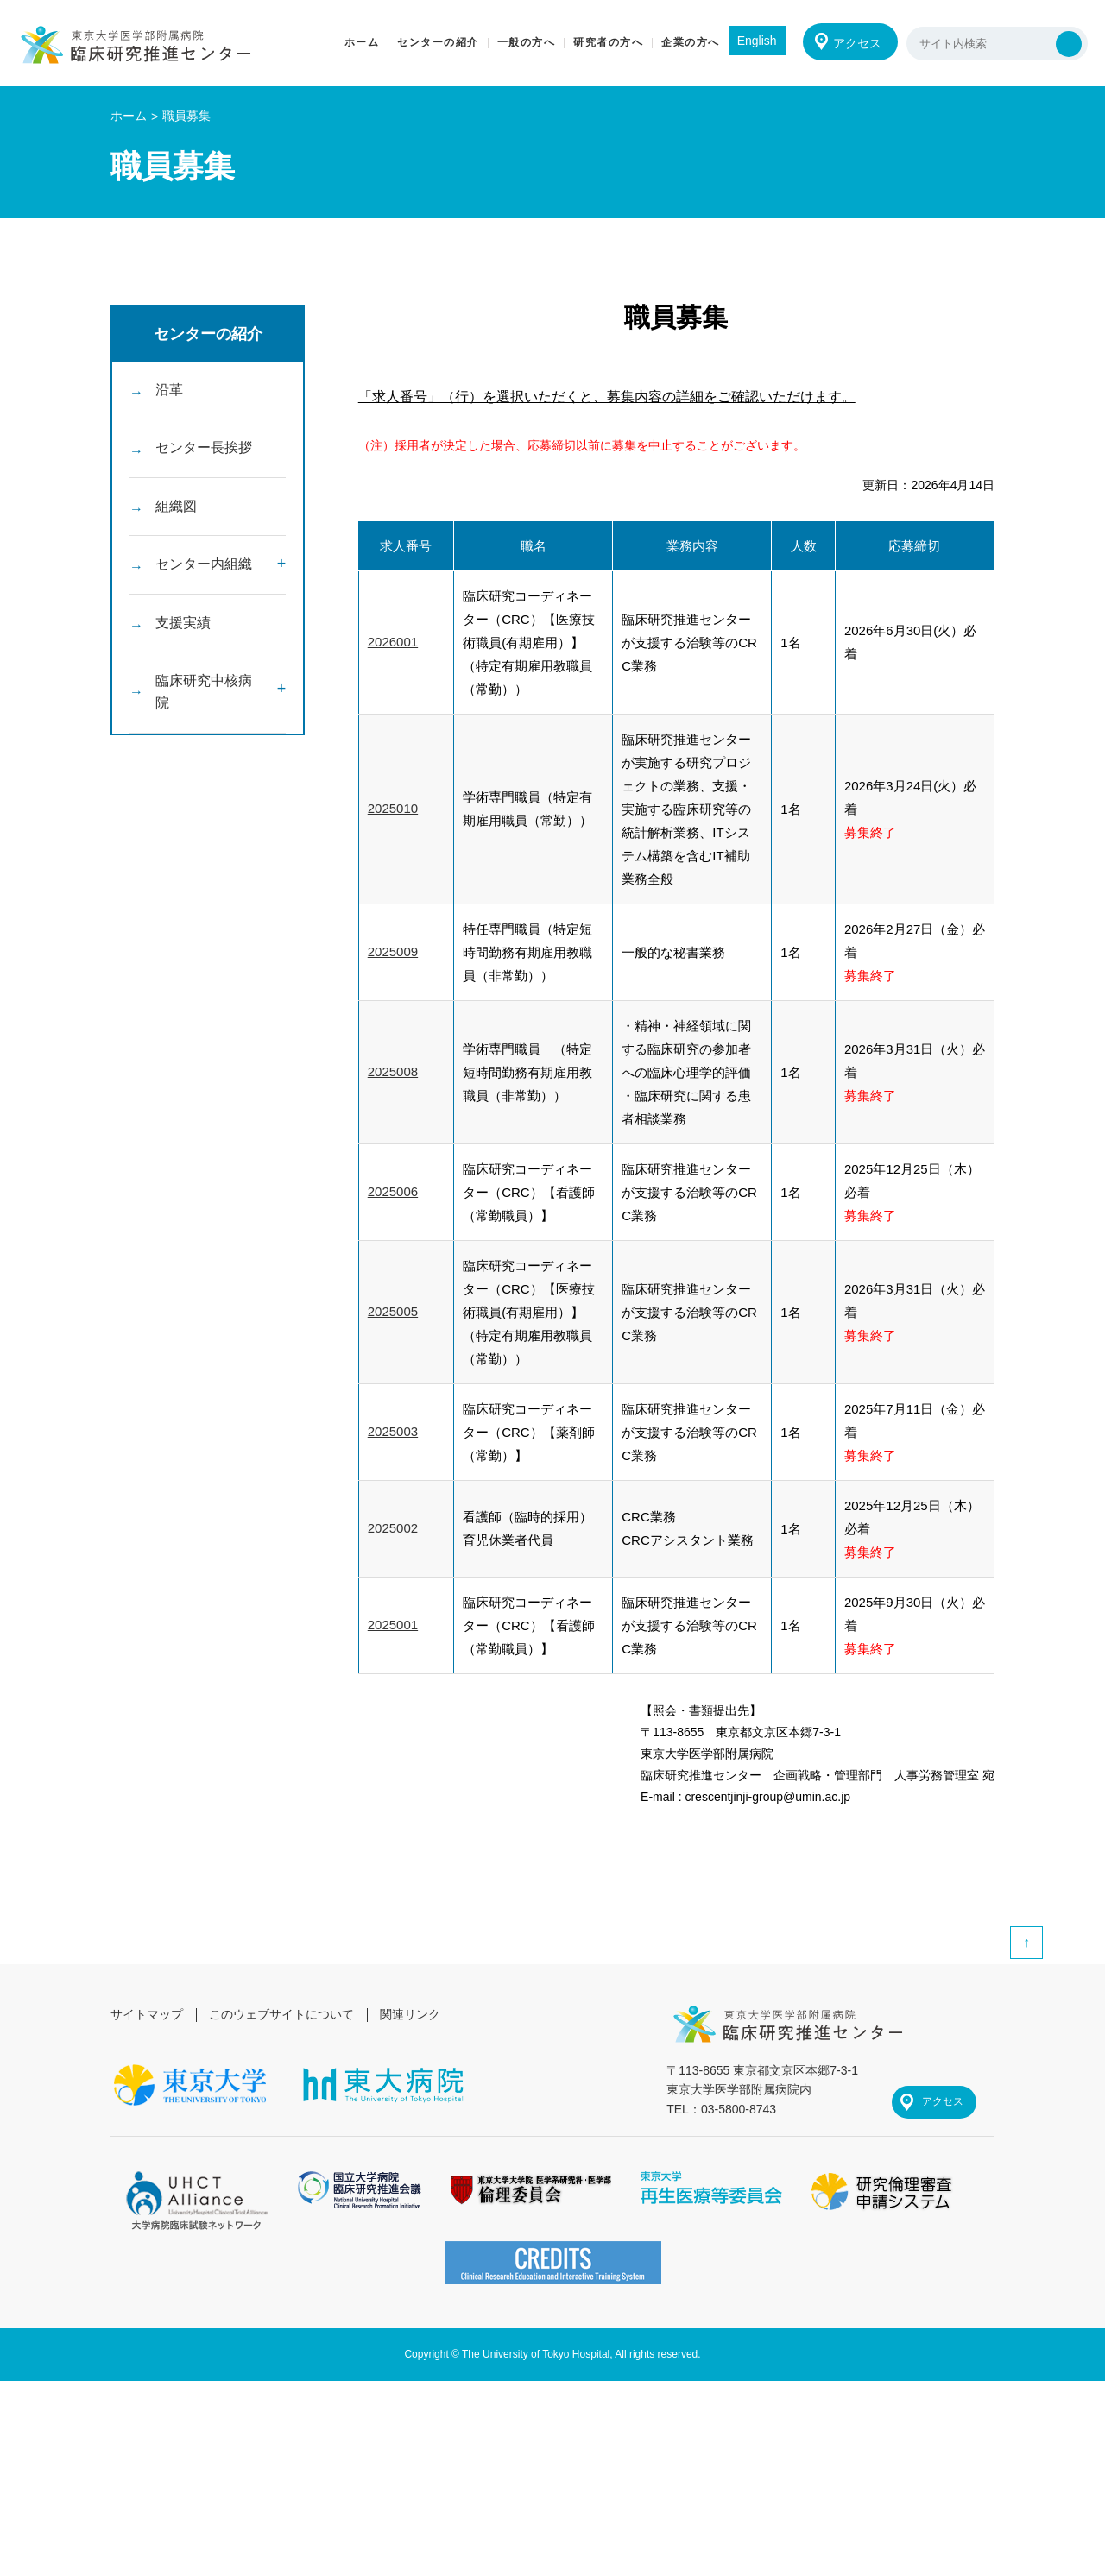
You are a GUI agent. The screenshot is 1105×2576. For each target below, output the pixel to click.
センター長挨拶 (203, 451)
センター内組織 (203, 571)
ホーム (128, 116)
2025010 (393, 809)
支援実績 (183, 631)
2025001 (393, 1625)
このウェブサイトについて (281, 2014)
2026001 (393, 642)
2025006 (393, 1192)
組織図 (176, 511)
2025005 (393, 1312)
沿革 (169, 390)
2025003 (393, 1432)
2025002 (393, 1528)
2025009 (393, 952)
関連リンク (411, 2014)
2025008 (393, 1072)
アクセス (856, 43)
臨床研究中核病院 (203, 704)
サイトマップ (146, 2014)
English (755, 40)
